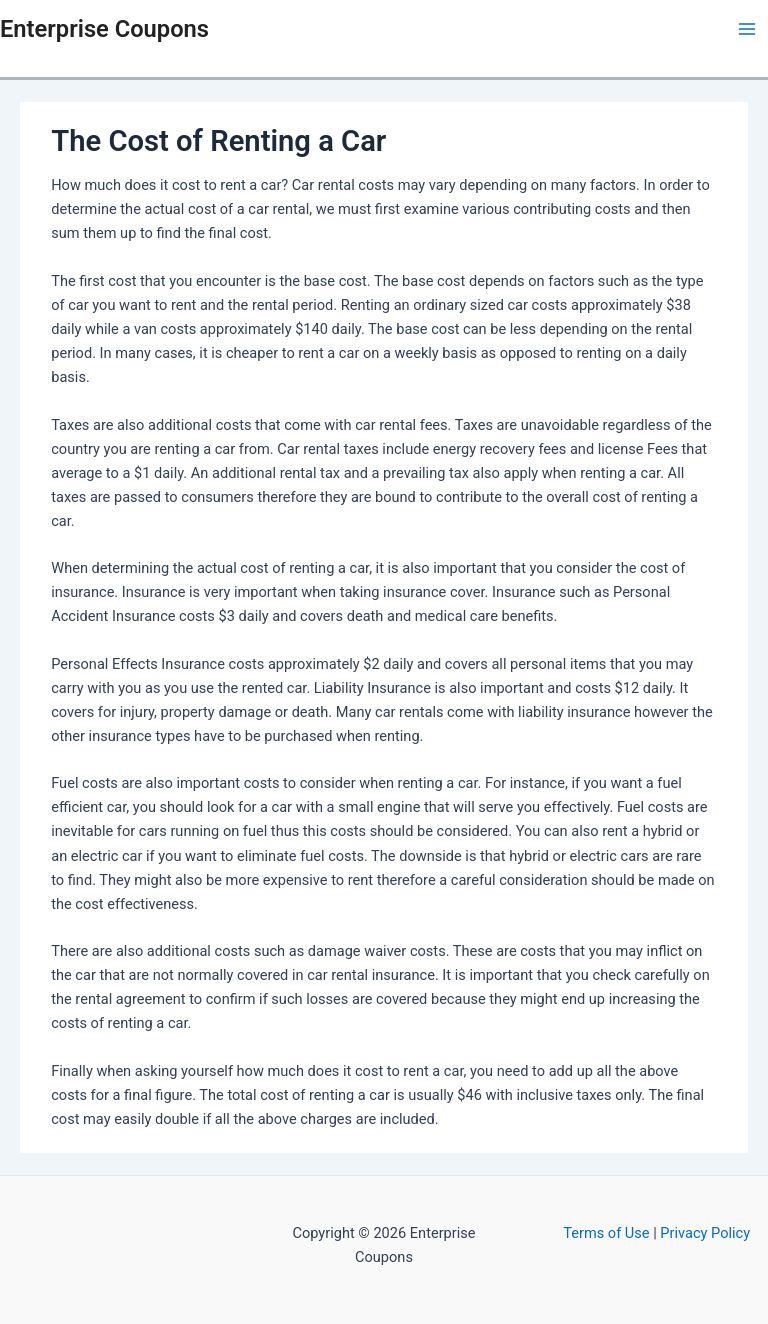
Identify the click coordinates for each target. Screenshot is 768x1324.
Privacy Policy (705, 1233)
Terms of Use (608, 1233)
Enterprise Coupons (104, 29)
